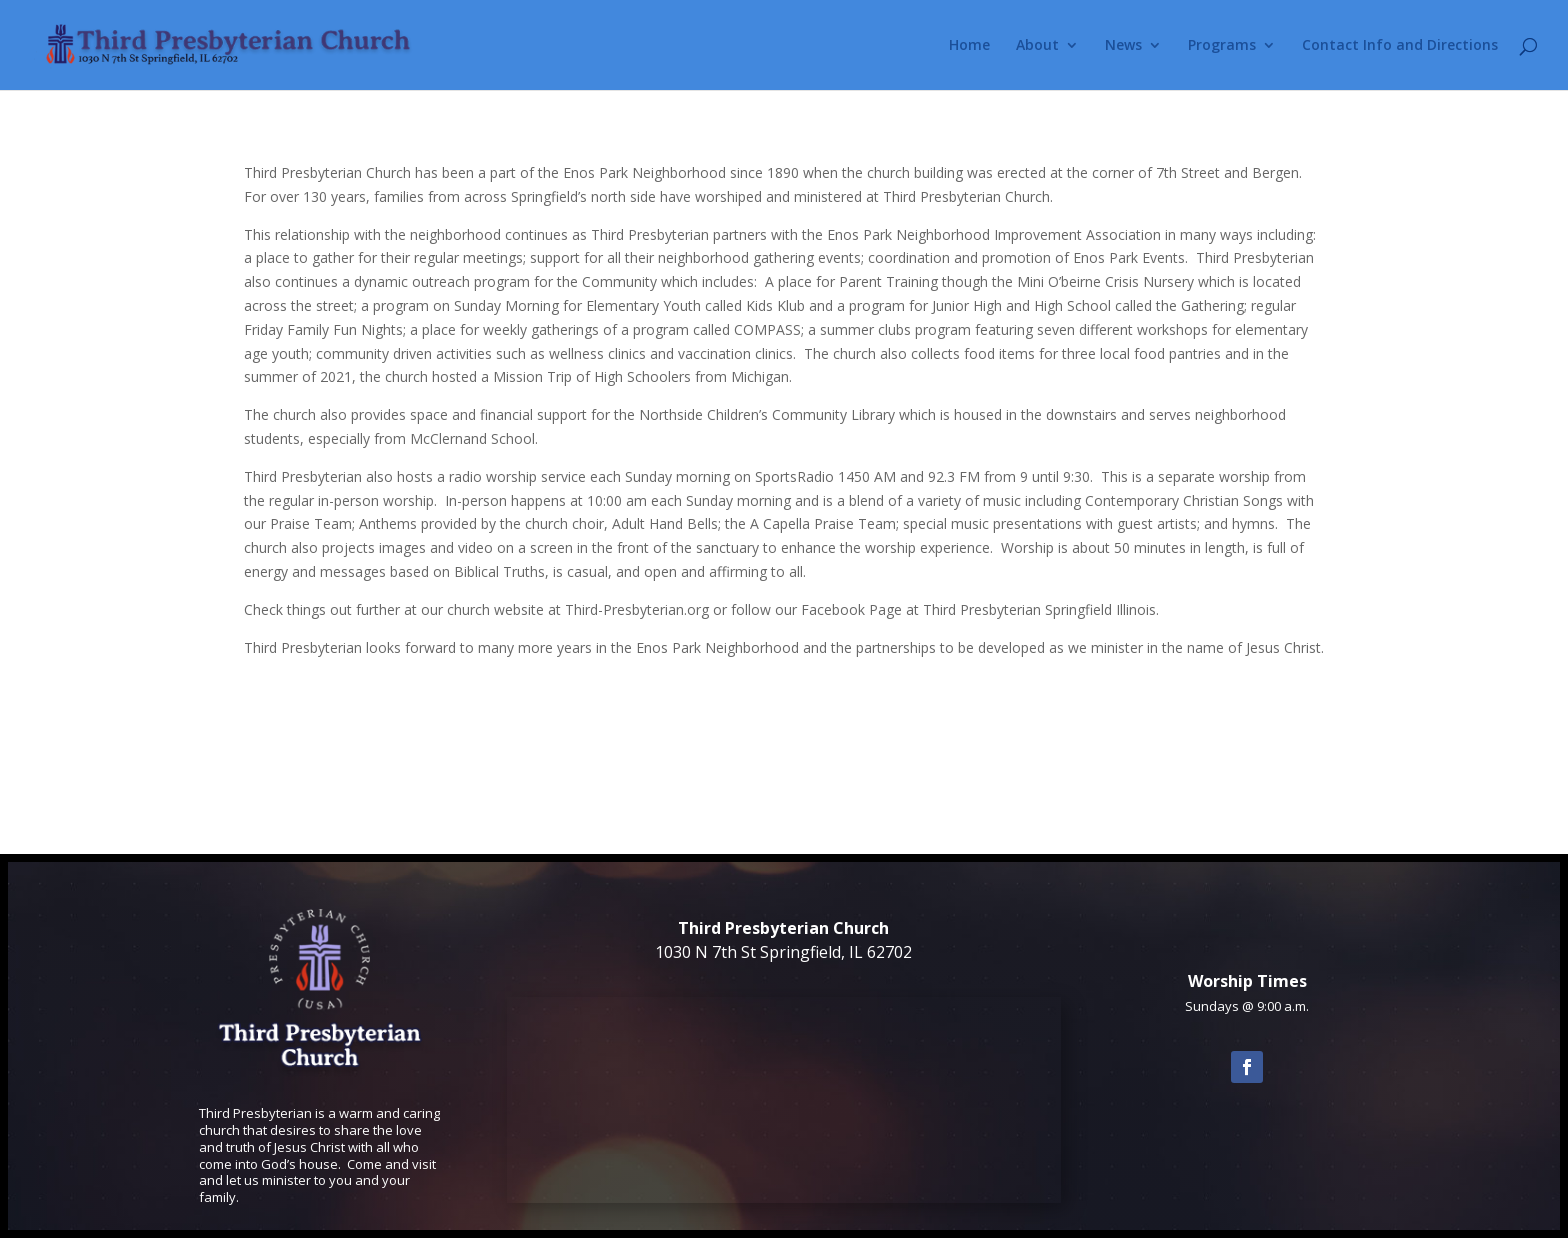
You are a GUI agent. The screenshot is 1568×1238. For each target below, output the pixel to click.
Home (969, 46)
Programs (1222, 46)
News (1123, 46)
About (1037, 46)
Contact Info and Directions (1400, 46)
